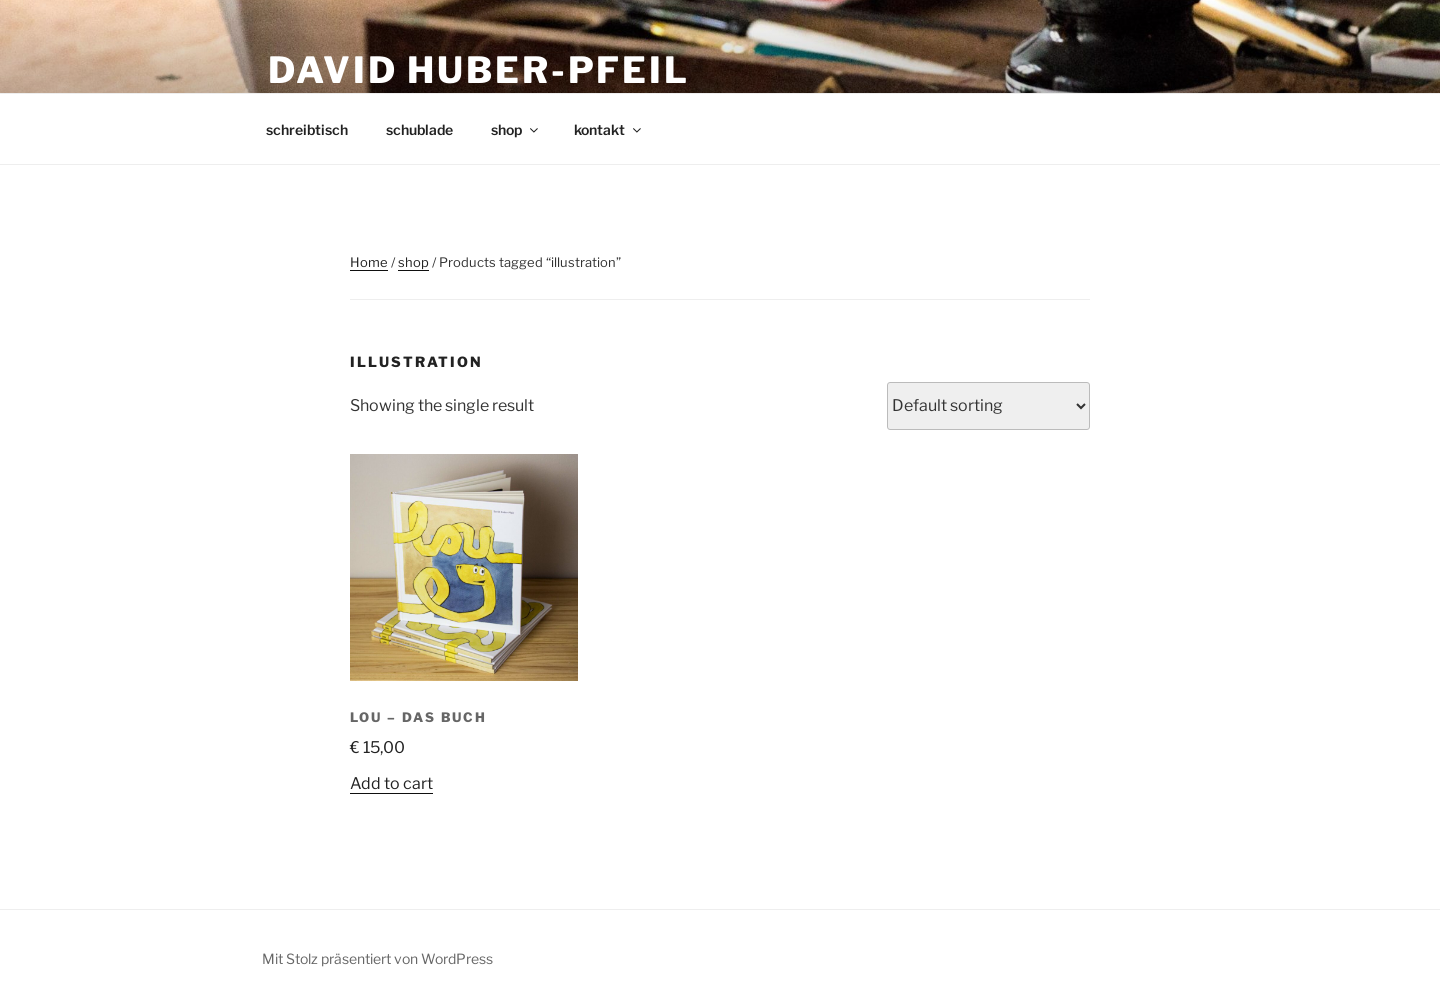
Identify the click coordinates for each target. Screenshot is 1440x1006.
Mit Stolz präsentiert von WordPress (377, 958)
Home (369, 262)
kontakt (609, 129)
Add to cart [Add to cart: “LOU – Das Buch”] (391, 783)
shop (516, 129)
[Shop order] (988, 406)
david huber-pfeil (479, 70)
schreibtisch (307, 129)
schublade (419, 129)
